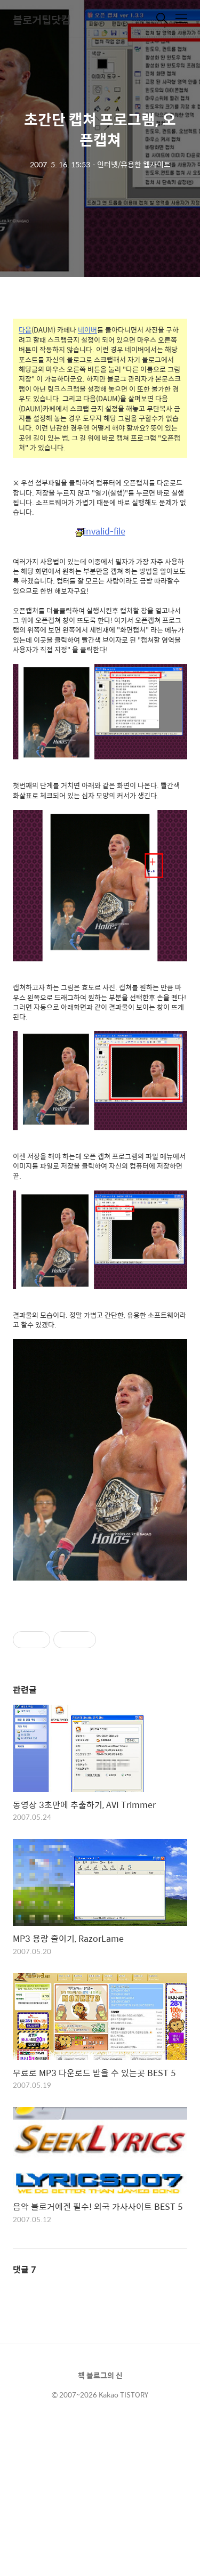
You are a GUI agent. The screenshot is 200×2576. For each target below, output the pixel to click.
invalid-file (100, 531)
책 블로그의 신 (100, 2375)
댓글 (24, 2269)
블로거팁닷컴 (41, 19)
